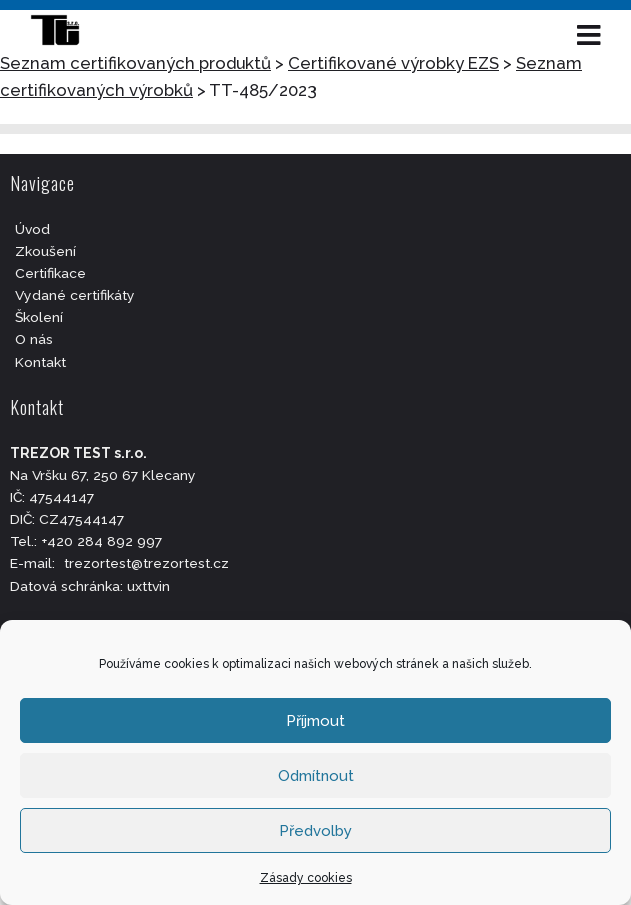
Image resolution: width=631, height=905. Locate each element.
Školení (39, 317)
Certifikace (50, 273)
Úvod (32, 229)
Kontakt (40, 362)
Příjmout (315, 721)
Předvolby (315, 831)
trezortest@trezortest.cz (146, 563)
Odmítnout (316, 776)
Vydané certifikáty (75, 295)
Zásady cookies (306, 878)
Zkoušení (45, 251)
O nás (34, 339)
